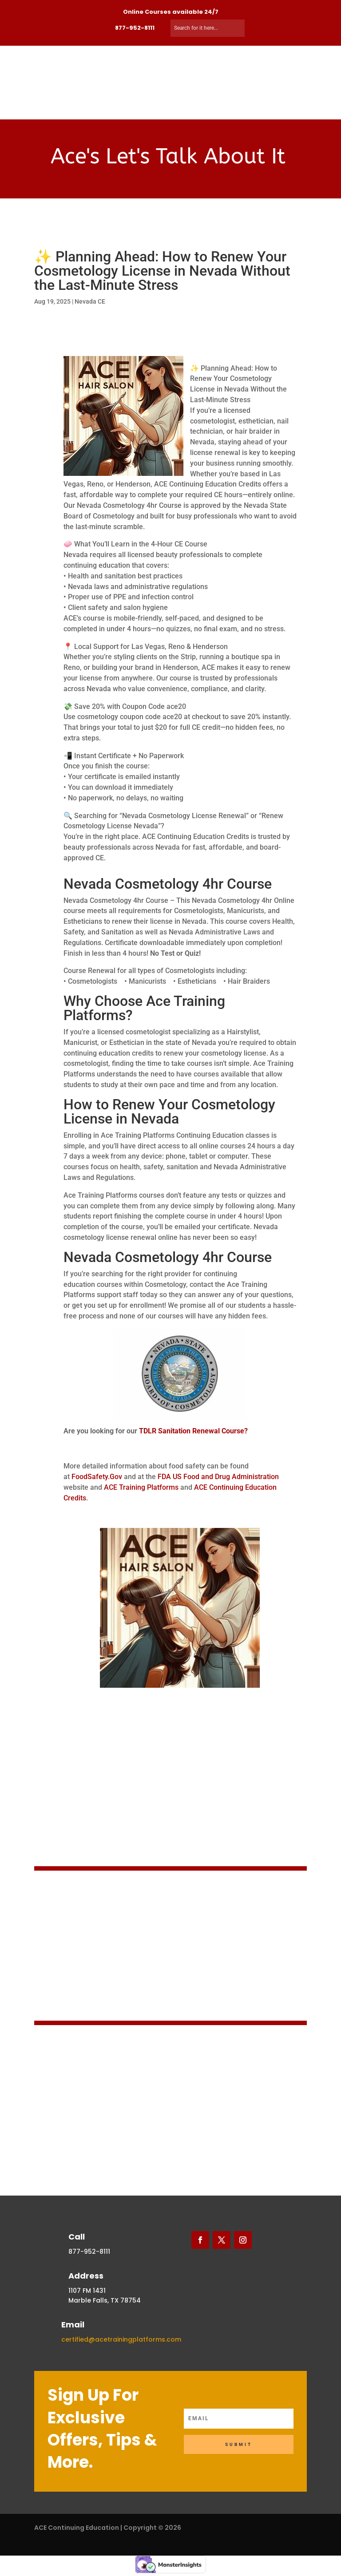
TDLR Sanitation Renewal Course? (193, 1431)
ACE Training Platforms (142, 1487)
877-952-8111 (135, 28)
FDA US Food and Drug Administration (218, 1476)
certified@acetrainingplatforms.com (121, 2339)
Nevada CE (90, 301)
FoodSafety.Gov (96, 1476)
